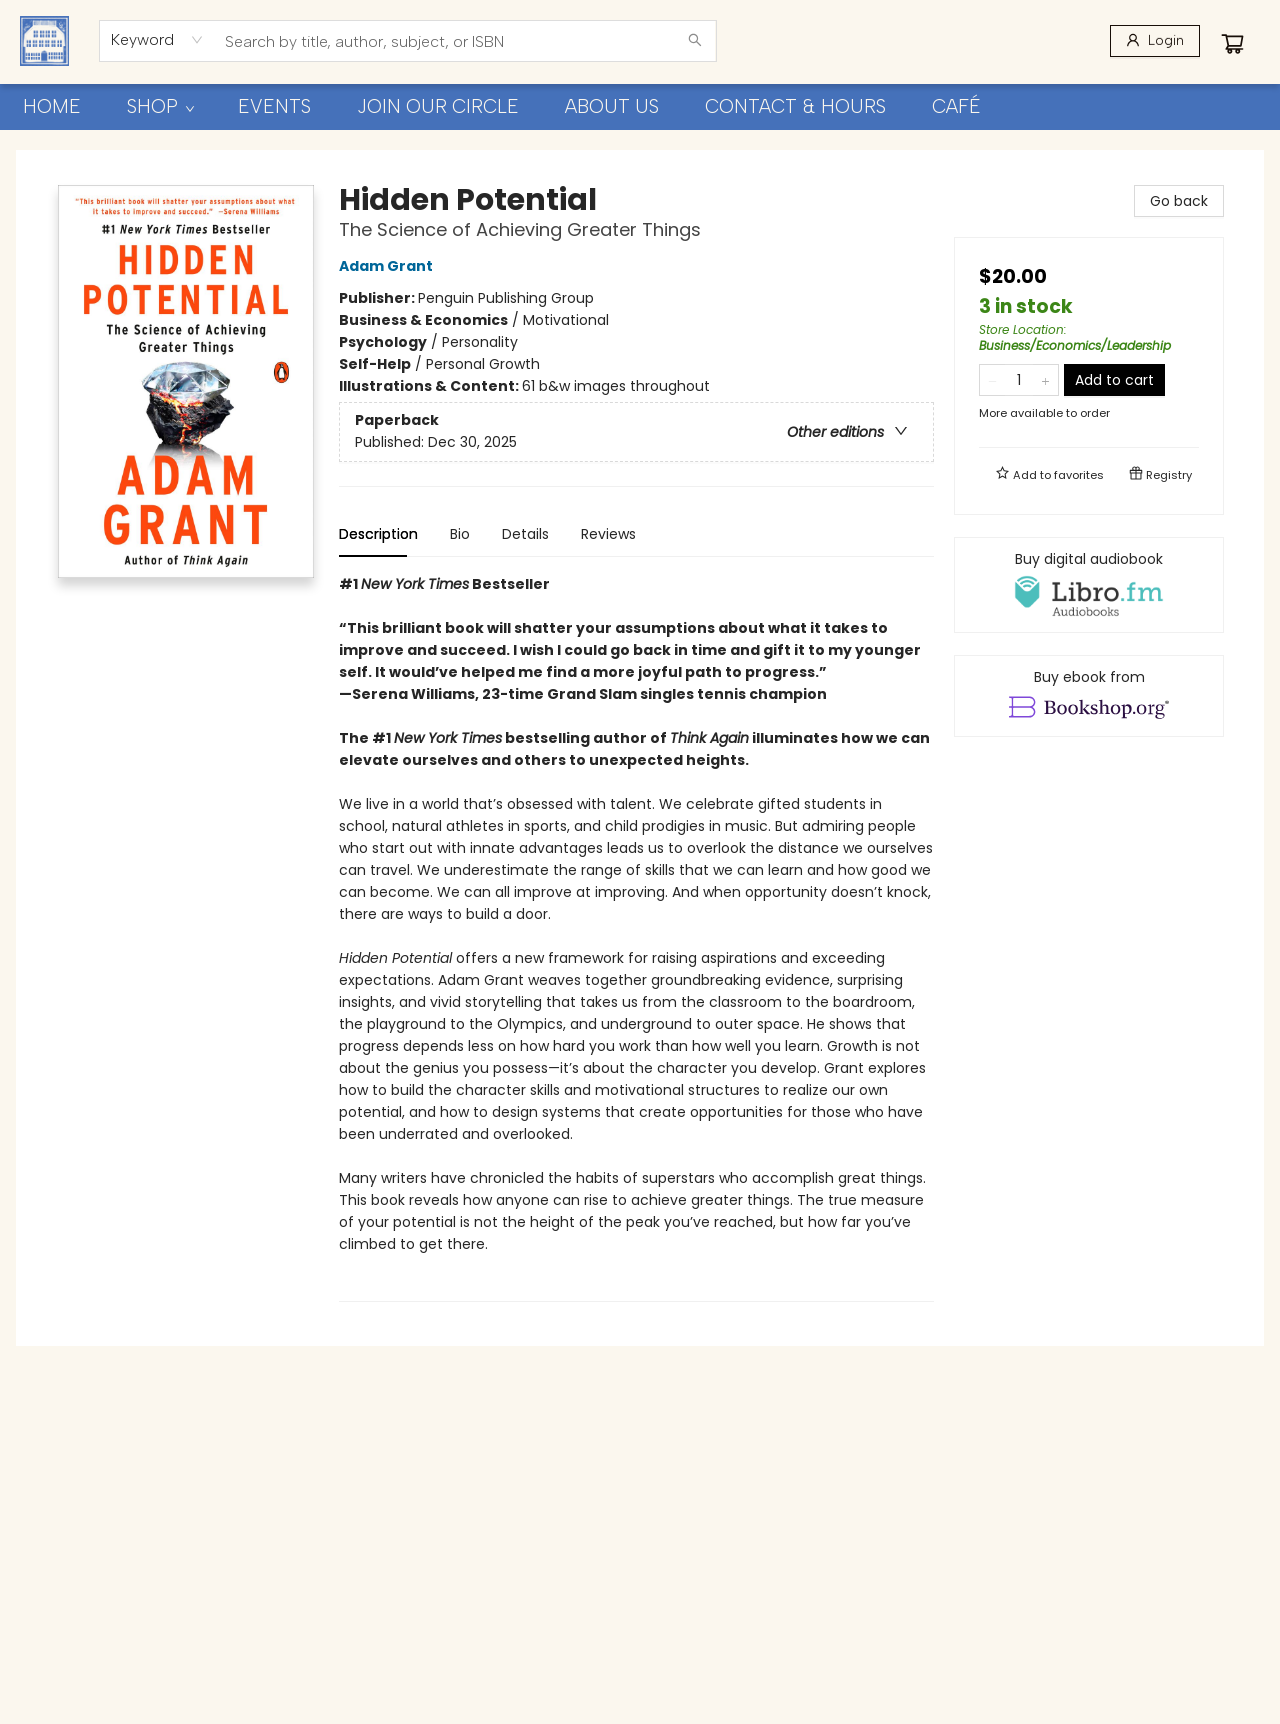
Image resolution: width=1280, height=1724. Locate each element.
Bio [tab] (460, 534)
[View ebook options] (1089, 696)
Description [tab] (378, 534)
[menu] (640, 107)
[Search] (695, 41)
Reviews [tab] (608, 534)
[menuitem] (52, 107)
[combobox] (157, 40)
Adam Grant (389, 266)
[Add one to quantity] (1045, 380)
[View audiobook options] (1089, 585)
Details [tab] (525, 534)
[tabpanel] (636, 937)
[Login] (1155, 41)
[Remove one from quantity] (992, 380)
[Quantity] (1019, 380)
